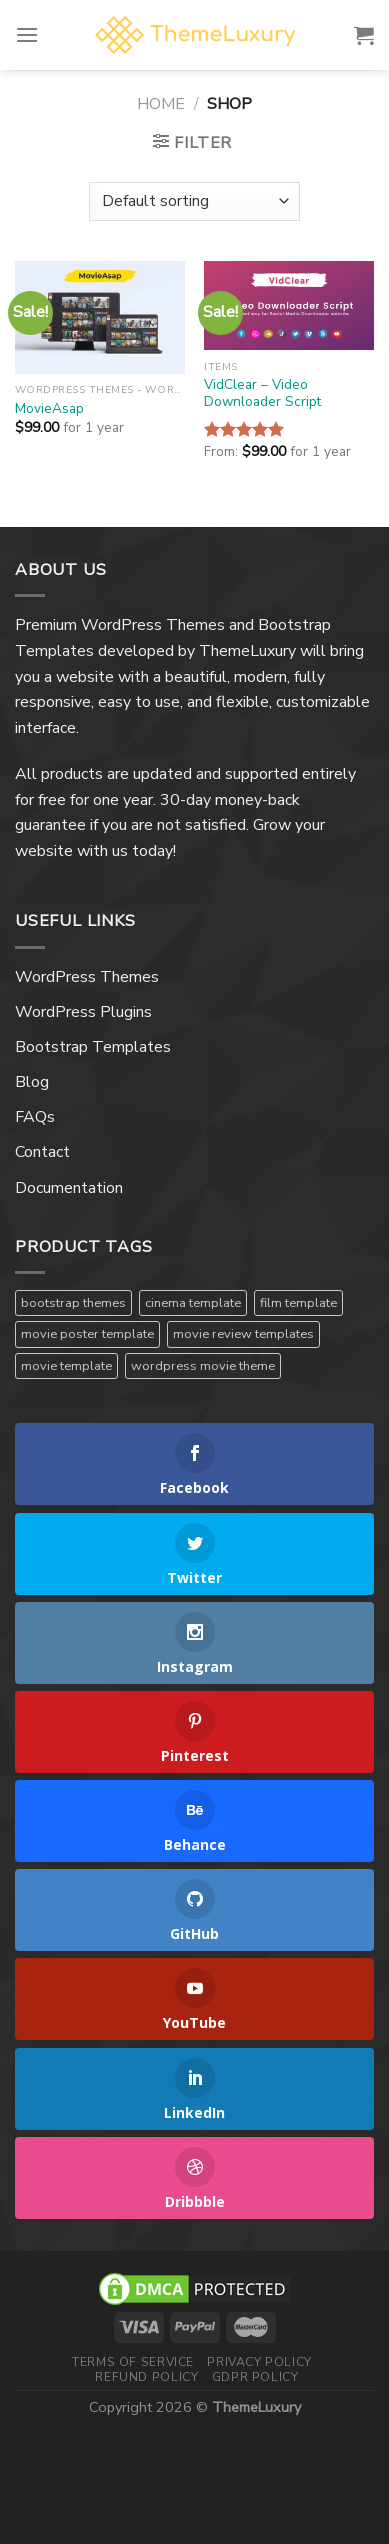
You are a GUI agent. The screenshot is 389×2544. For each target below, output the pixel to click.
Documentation (69, 1188)
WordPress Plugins (83, 1012)
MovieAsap (49, 409)
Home (161, 104)
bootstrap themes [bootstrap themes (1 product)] (73, 1303)
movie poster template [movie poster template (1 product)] (87, 1334)
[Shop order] (194, 201)
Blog (32, 1082)
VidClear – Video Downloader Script (262, 393)
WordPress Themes (87, 977)
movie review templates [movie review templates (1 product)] (243, 1334)
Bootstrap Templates (93, 1047)
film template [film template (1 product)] (298, 1303)
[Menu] (27, 34)
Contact (42, 1152)
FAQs (35, 1117)
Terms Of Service (133, 2362)
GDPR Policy (255, 2377)
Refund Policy (146, 2377)
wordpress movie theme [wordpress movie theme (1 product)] (203, 1366)
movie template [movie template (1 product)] (66, 1366)
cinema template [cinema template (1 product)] (193, 1303)
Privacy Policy (259, 2362)
